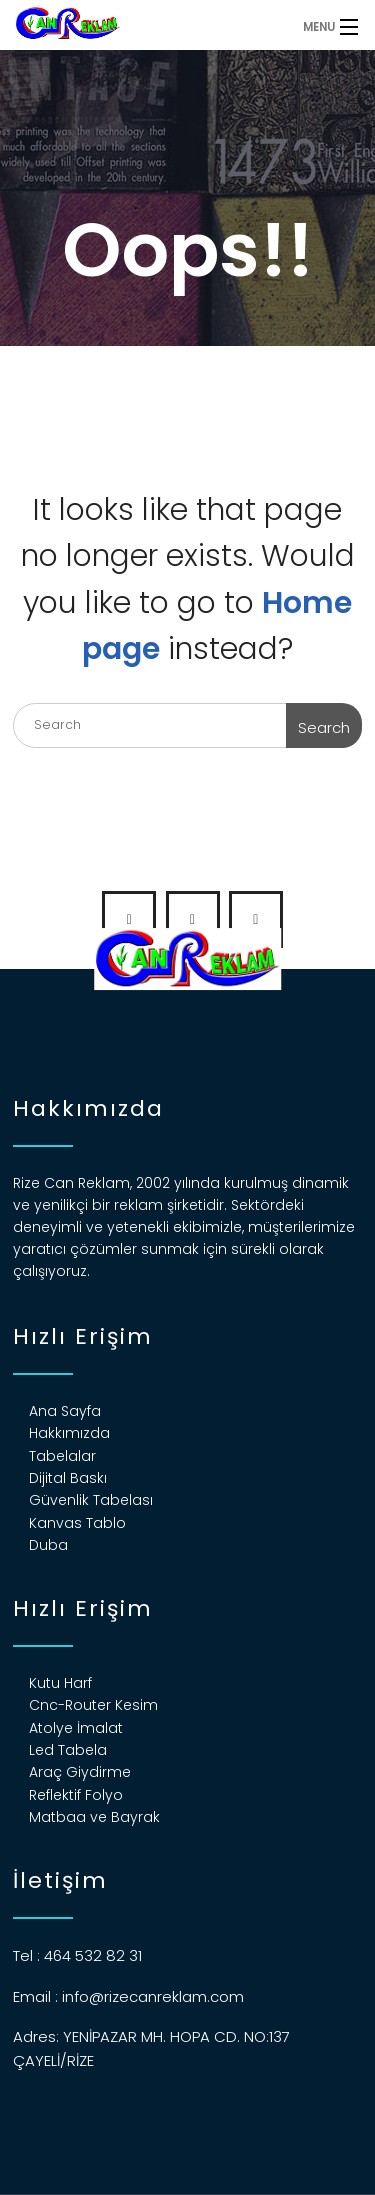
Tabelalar (62, 1456)
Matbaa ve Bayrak (94, 1817)
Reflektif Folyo (76, 1795)
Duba (48, 1545)
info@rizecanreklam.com (153, 1996)
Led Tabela (68, 1750)
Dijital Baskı (68, 1478)
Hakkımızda (69, 1433)
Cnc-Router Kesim (93, 1705)
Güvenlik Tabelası (91, 1500)
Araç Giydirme (80, 1772)
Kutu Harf (60, 1683)
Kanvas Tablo (77, 1523)
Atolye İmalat (76, 1728)
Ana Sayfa (65, 1411)
